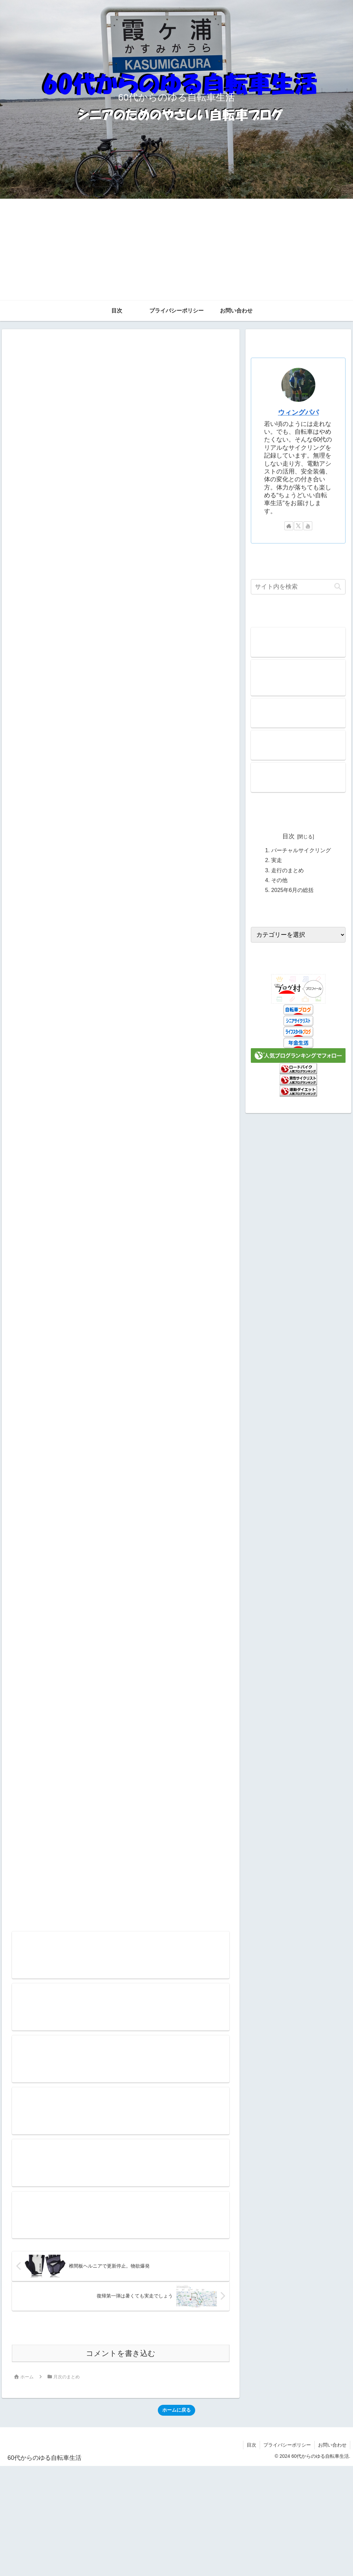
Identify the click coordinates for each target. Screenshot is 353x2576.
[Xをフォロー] (298, 525)
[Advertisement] (177, 249)
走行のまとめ (287, 870)
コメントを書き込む (120, 2353)
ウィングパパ (298, 412)
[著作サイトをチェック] (288, 525)
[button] (338, 587)
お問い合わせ (332, 2445)
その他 (279, 880)
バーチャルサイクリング (301, 850)
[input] (298, 586)
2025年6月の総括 (292, 890)
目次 (288, 836)
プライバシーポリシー (287, 2445)
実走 (276, 860)
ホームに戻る (176, 2410)
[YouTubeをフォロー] (307, 525)
